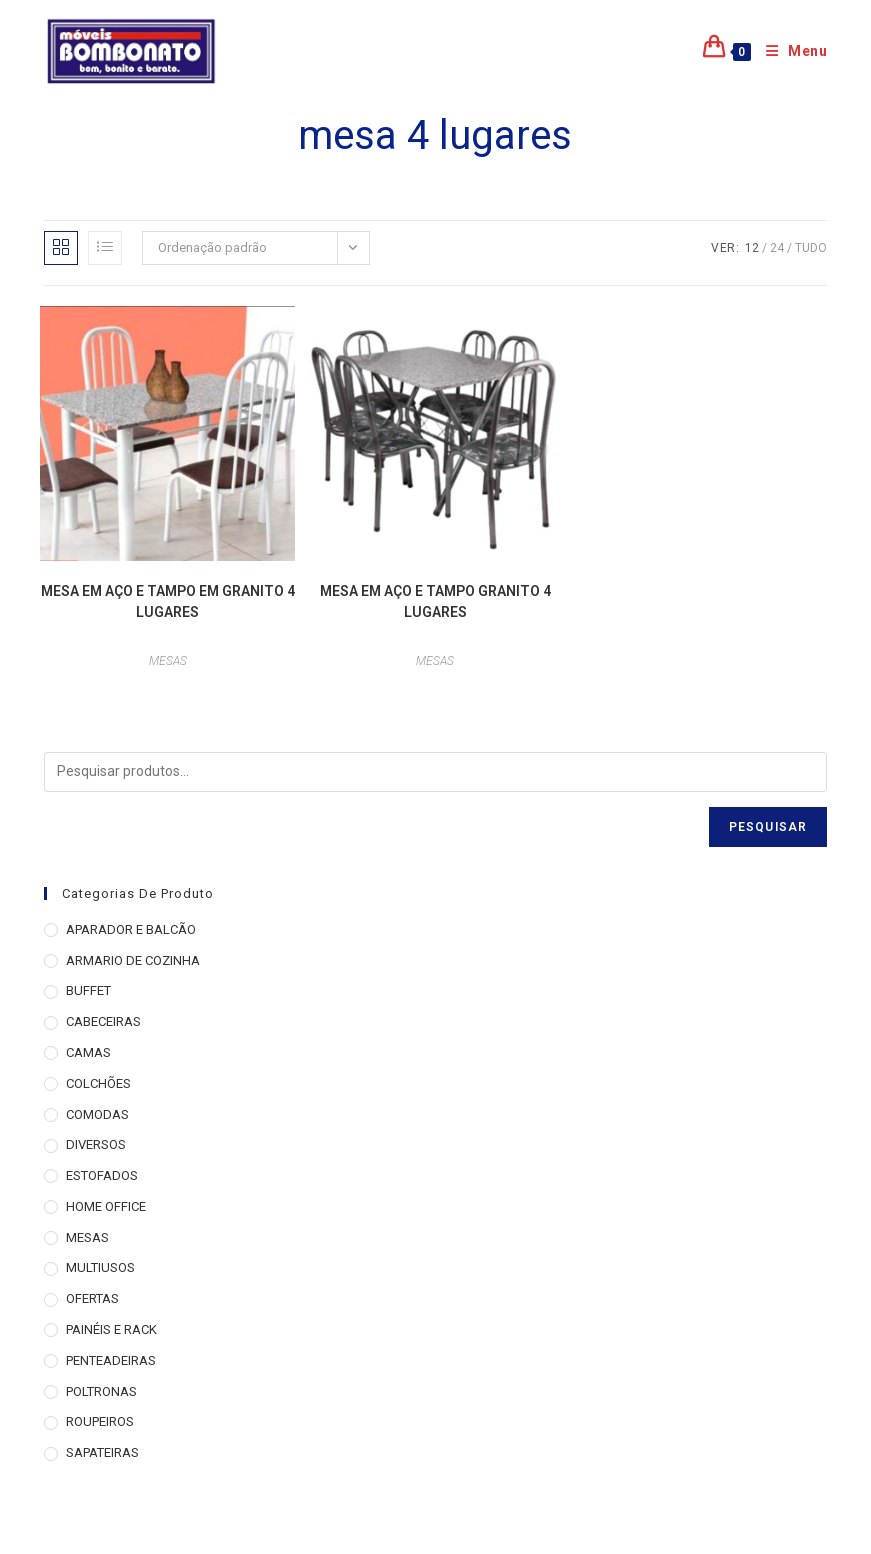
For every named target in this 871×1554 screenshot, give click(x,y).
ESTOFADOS (102, 1175)
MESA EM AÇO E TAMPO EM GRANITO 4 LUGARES (168, 601)
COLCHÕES (98, 1083)
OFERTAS (92, 1298)
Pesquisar (768, 827)
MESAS (168, 661)
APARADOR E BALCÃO (131, 929)
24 (777, 248)
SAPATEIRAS (102, 1452)
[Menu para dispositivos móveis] (789, 51)
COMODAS (97, 1114)
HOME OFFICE (106, 1206)
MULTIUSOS (100, 1267)
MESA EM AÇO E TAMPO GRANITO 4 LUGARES (435, 601)
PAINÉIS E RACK (111, 1329)
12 (752, 248)
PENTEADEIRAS (111, 1360)
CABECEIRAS (103, 1021)
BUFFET (88, 990)
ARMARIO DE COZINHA (133, 960)
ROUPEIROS (100, 1421)
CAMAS (88, 1052)
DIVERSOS (96, 1144)
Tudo (811, 248)
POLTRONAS (101, 1391)
